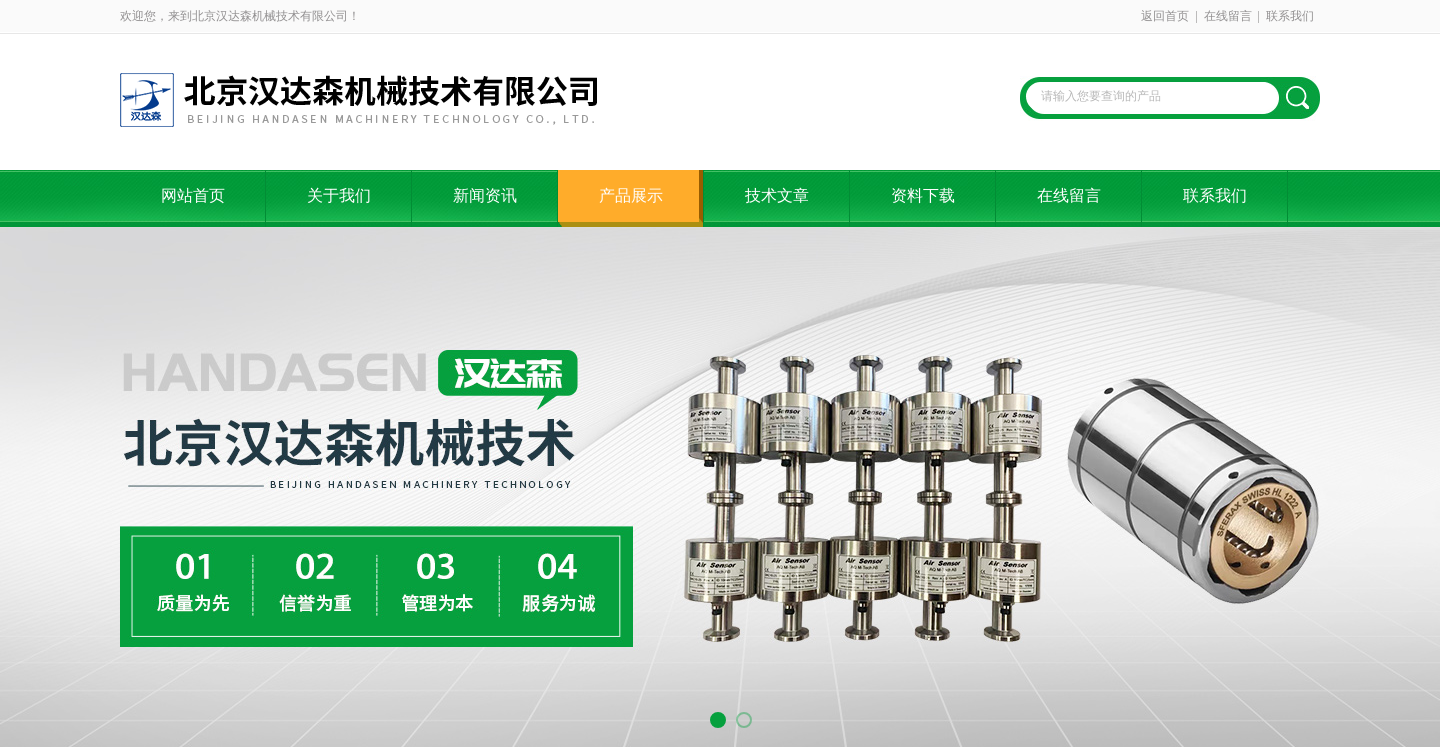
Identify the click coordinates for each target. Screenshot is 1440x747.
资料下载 (923, 195)
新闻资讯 (485, 195)
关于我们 (339, 195)
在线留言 (1228, 16)
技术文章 (777, 195)
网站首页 (193, 195)
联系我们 (1290, 16)
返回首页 (1165, 16)
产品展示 (631, 195)
